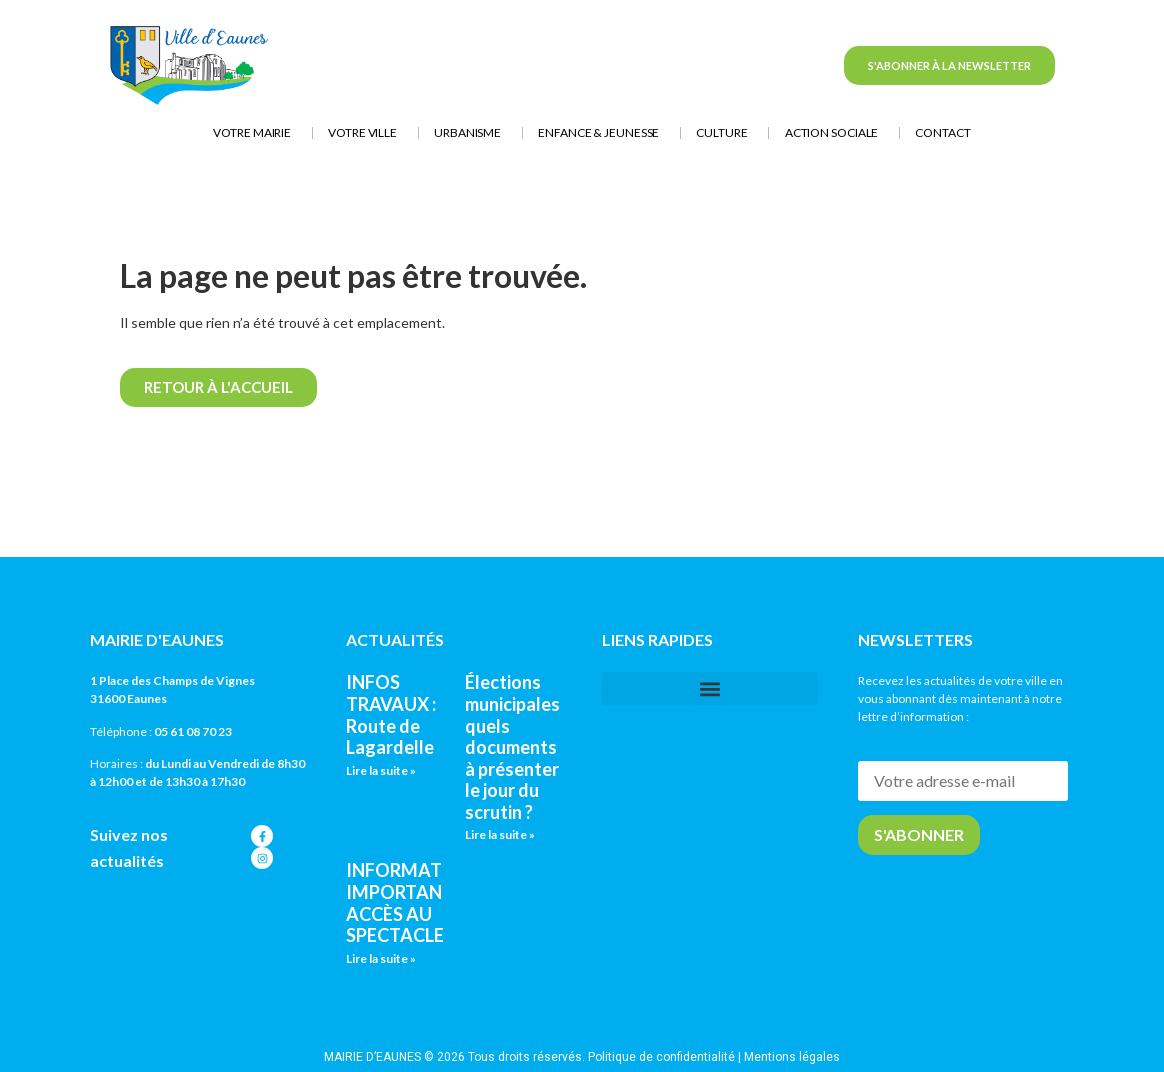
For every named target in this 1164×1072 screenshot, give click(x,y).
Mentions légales (792, 1057)
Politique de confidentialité (661, 1057)
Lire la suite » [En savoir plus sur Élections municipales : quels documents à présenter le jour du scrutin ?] (500, 834)
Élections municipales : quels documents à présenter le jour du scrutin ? (516, 747)
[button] (710, 688)
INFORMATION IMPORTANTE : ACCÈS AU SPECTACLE (411, 902)
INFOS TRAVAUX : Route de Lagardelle (391, 714)
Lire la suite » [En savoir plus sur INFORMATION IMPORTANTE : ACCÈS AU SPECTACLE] (381, 958)
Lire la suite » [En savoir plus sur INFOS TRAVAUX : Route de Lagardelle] (381, 770)
